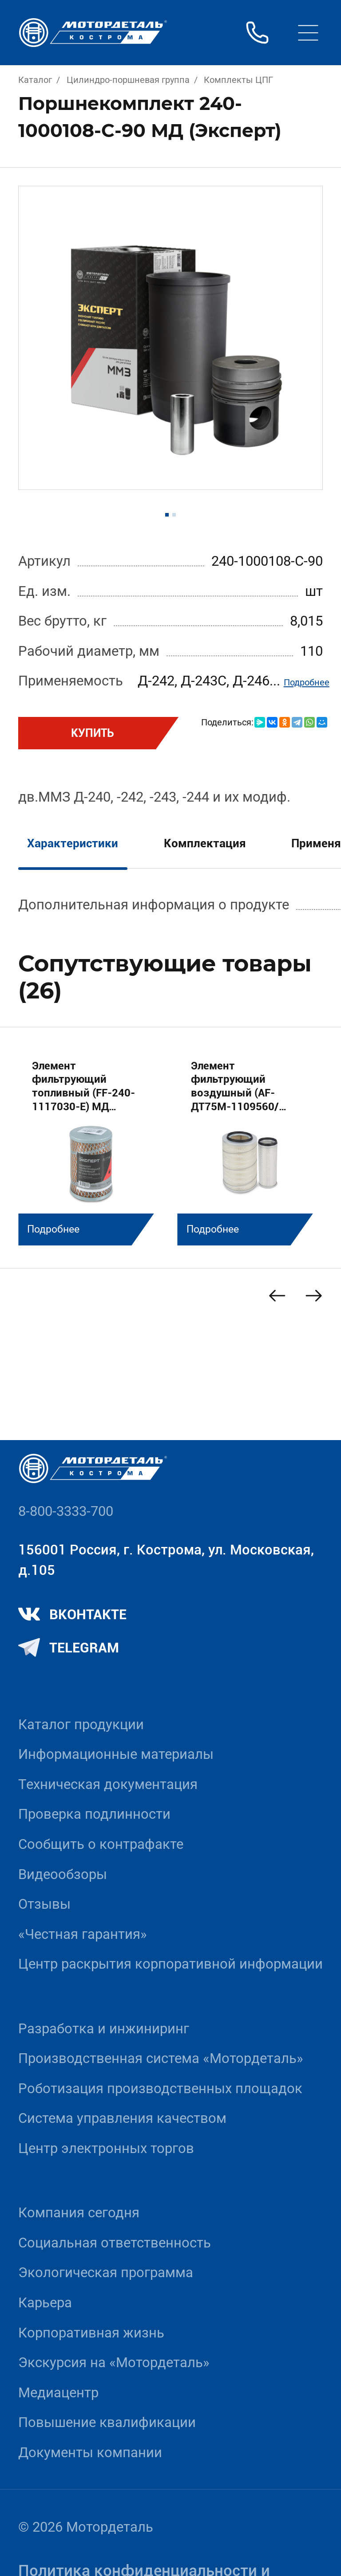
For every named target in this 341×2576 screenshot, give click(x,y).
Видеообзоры (62, 1874)
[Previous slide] (277, 1296)
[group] (91, 1145)
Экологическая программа (105, 2272)
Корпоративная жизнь (91, 2333)
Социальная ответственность (114, 2243)
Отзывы (44, 1904)
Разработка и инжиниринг (103, 2028)
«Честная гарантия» (82, 1934)
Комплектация (205, 843)
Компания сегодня (78, 2212)
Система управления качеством (122, 2118)
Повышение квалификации (107, 2422)
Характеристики (72, 843)
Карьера (45, 2302)
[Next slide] (314, 1296)
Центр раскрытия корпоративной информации (170, 1964)
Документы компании (90, 2452)
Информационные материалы (116, 1754)
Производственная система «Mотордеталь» (160, 2058)
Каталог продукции (81, 1724)
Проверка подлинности (94, 1814)
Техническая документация (108, 1784)
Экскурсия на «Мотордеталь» (114, 2362)
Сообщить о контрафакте (100, 1844)
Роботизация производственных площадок (160, 2088)
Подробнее (306, 682)
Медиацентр (58, 2392)
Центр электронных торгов (106, 2148)
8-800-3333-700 (65, 1511)
